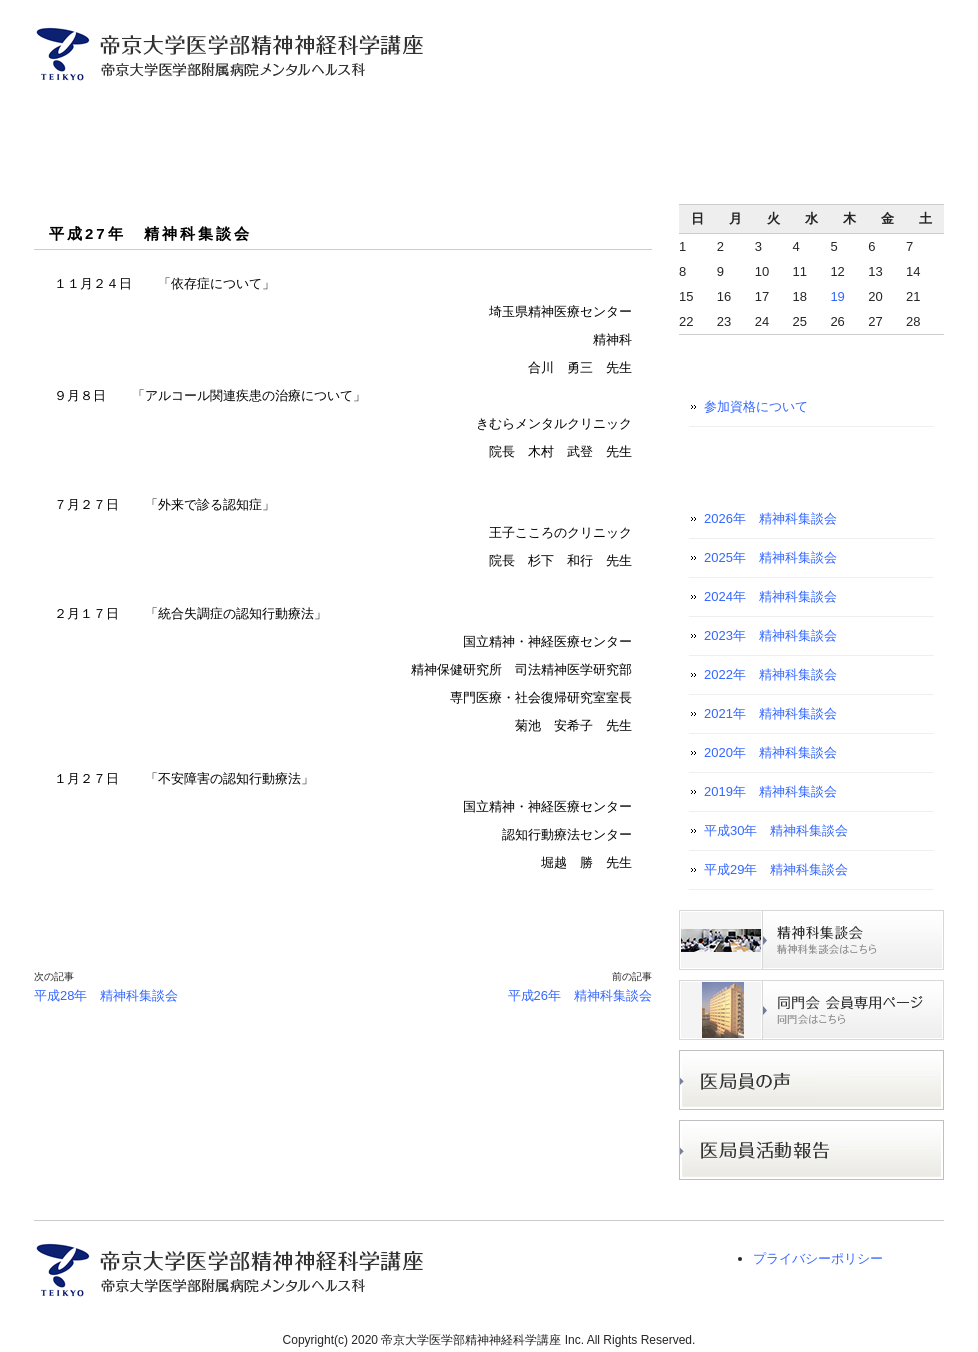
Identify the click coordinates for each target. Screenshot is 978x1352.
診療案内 (394, 118)
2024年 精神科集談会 (770, 596)
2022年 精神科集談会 (770, 674)
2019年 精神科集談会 (770, 791)
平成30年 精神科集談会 (776, 830)
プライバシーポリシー (818, 1258)
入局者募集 (510, 118)
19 (837, 296)
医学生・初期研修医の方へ (842, 118)
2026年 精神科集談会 (770, 518)
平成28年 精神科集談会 (106, 995)
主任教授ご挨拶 (150, 118)
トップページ (58, 118)
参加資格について (756, 406)
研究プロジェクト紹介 (656, 118)
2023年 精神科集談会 (770, 635)
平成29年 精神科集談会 (776, 869)
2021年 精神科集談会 (770, 713)
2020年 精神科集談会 (770, 752)
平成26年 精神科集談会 (580, 995)
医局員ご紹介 (278, 118)
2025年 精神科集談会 (770, 557)
